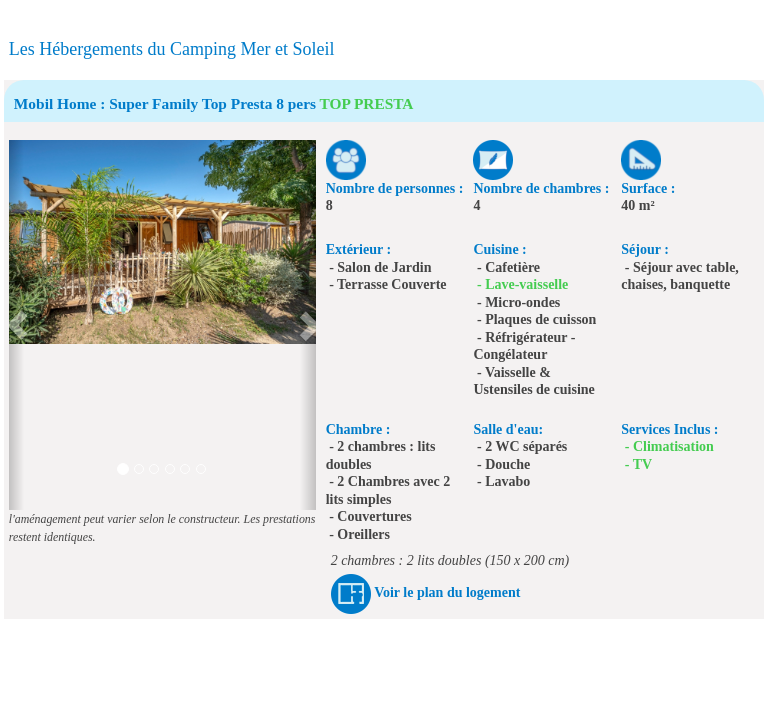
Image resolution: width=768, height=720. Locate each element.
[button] (16, 325)
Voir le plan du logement (447, 592)
